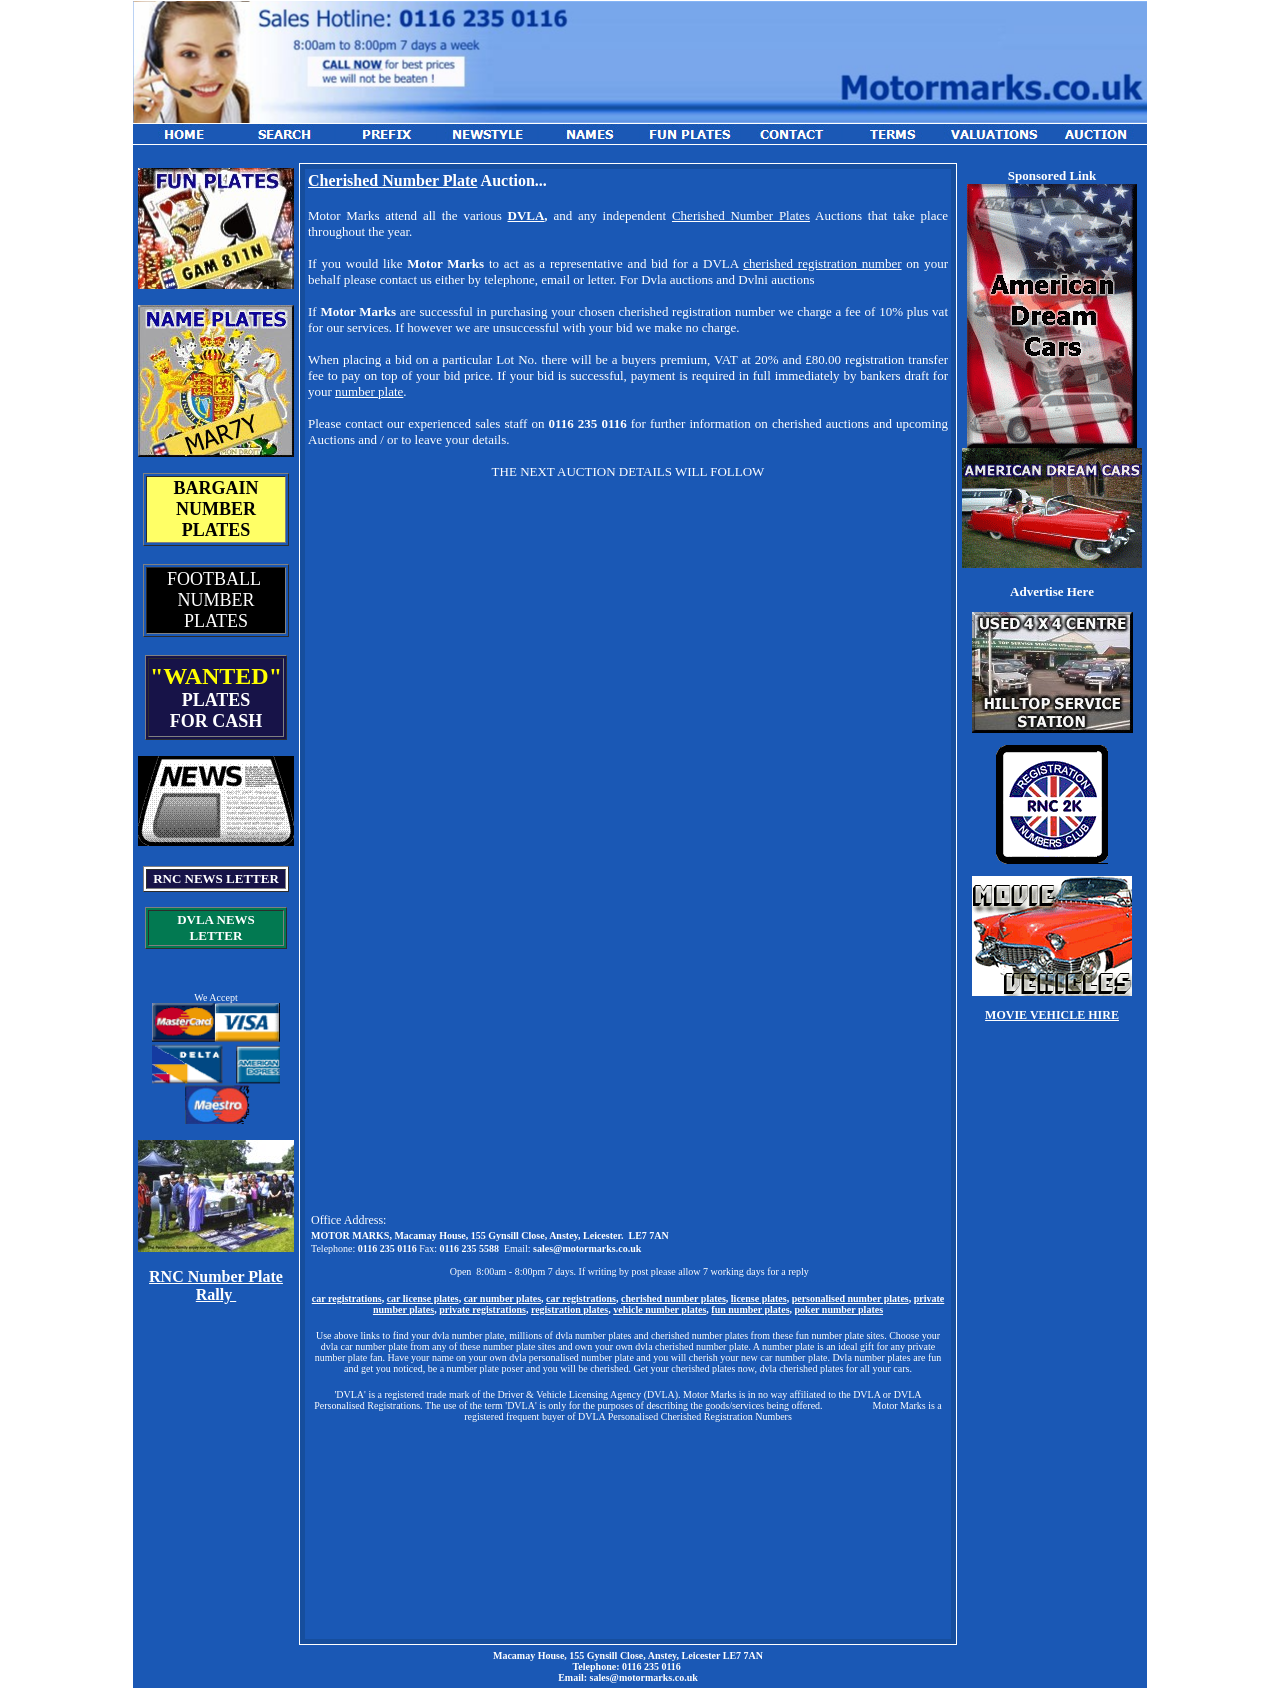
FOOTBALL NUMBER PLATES (216, 600)
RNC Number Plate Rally (216, 1285)
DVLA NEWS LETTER (216, 927)
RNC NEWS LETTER (216, 878)
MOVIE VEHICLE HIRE (1052, 1015)
